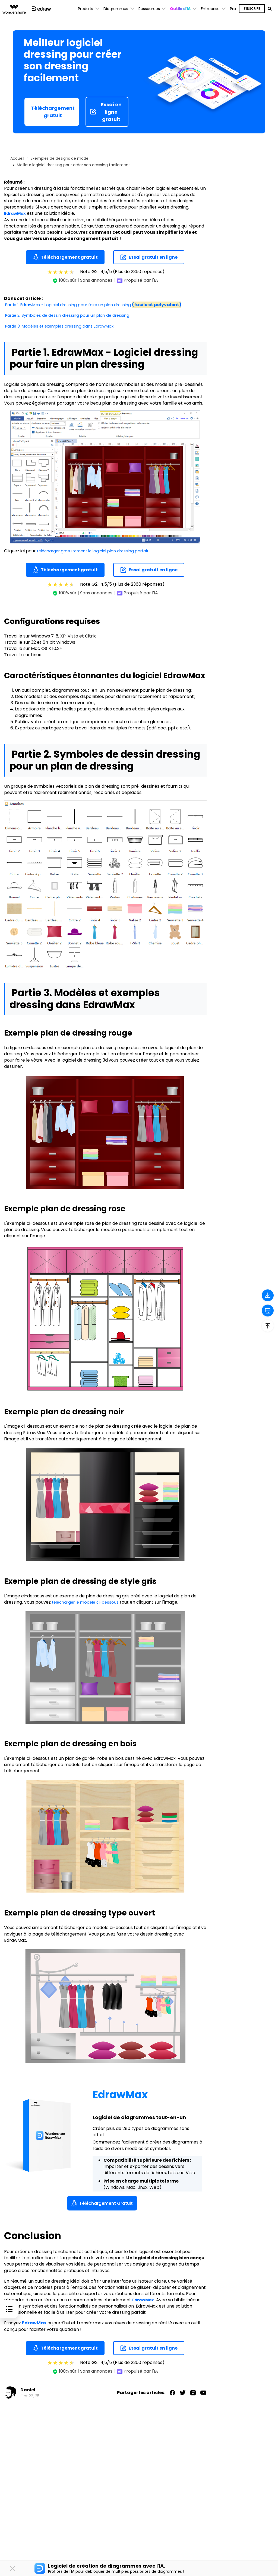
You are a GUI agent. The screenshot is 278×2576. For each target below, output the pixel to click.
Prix (233, 8)
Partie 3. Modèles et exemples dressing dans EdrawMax (63, 326)
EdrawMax (16, 213)
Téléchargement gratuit (53, 112)
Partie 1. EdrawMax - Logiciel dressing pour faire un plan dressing (98, 305)
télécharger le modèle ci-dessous (87, 1602)
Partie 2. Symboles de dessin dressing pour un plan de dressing (71, 315)
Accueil (17, 158)
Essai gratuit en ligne (149, 257)
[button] (183, 9)
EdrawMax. (145, 2299)
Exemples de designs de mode (60, 158)
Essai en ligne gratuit (106, 112)
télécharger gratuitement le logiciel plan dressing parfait (98, 551)
